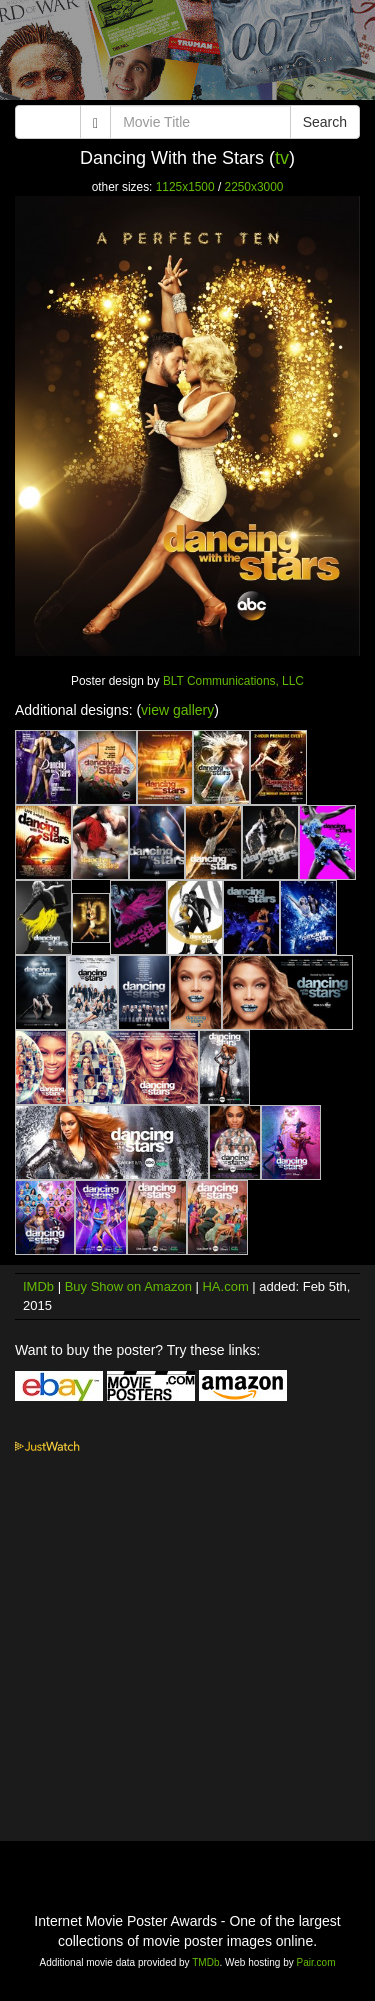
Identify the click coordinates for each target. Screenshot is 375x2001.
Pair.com (316, 1962)
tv (282, 158)
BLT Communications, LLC (233, 681)
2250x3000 (254, 187)
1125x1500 (185, 187)
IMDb (38, 1286)
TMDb (205, 1962)
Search (325, 122)
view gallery (177, 710)
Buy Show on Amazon (128, 1286)
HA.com (225, 1286)
